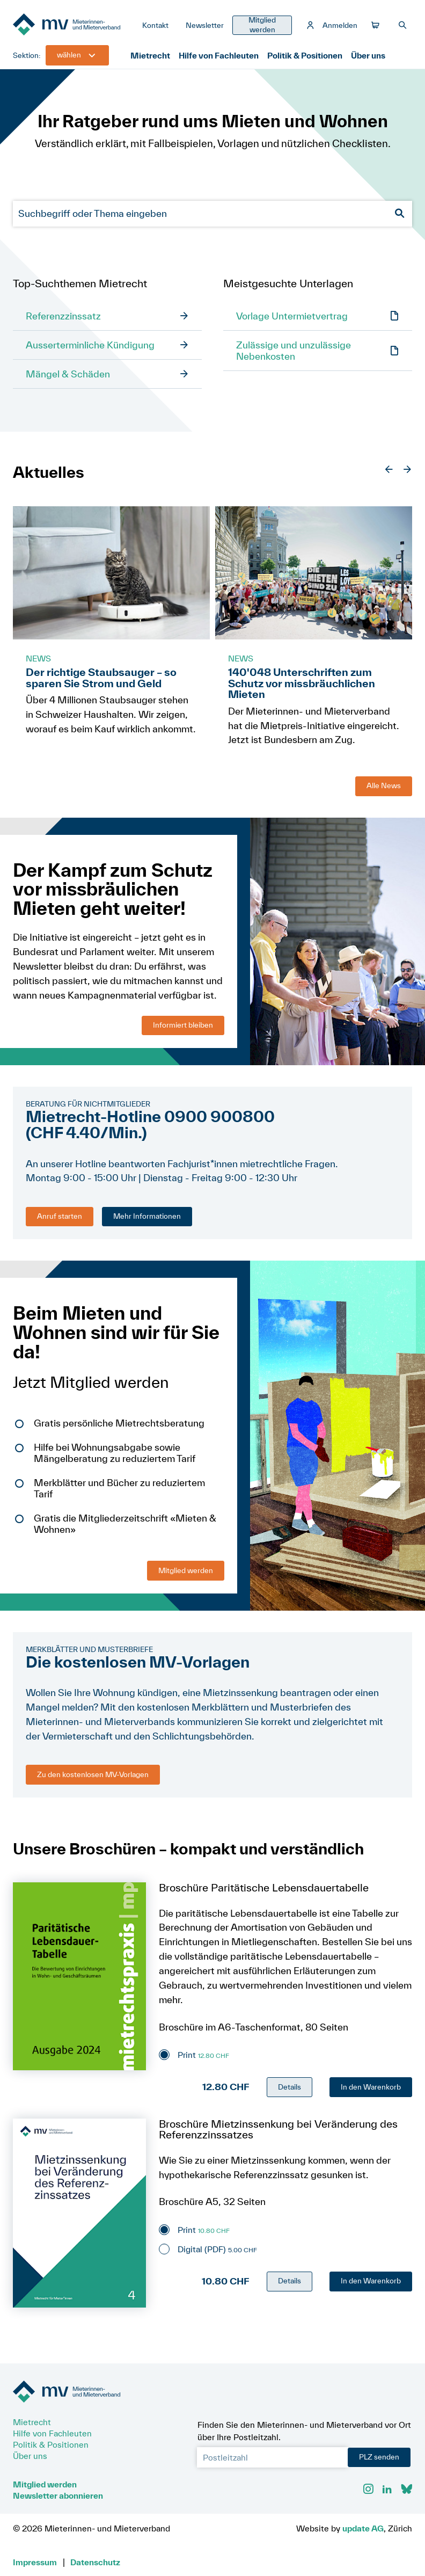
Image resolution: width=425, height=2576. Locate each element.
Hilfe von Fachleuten (219, 55)
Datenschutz (95, 2562)
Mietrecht (150, 55)
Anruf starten (59, 1216)
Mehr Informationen (147, 1216)
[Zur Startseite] (73, 25)
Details (289, 2087)
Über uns (368, 55)
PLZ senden (379, 2457)
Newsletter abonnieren (58, 2495)
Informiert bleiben (183, 1025)
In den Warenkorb (371, 2087)
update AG (363, 2528)
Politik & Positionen (304, 55)
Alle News (384, 785)
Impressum (35, 2562)
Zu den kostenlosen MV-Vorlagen (93, 1774)
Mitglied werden (185, 1570)
